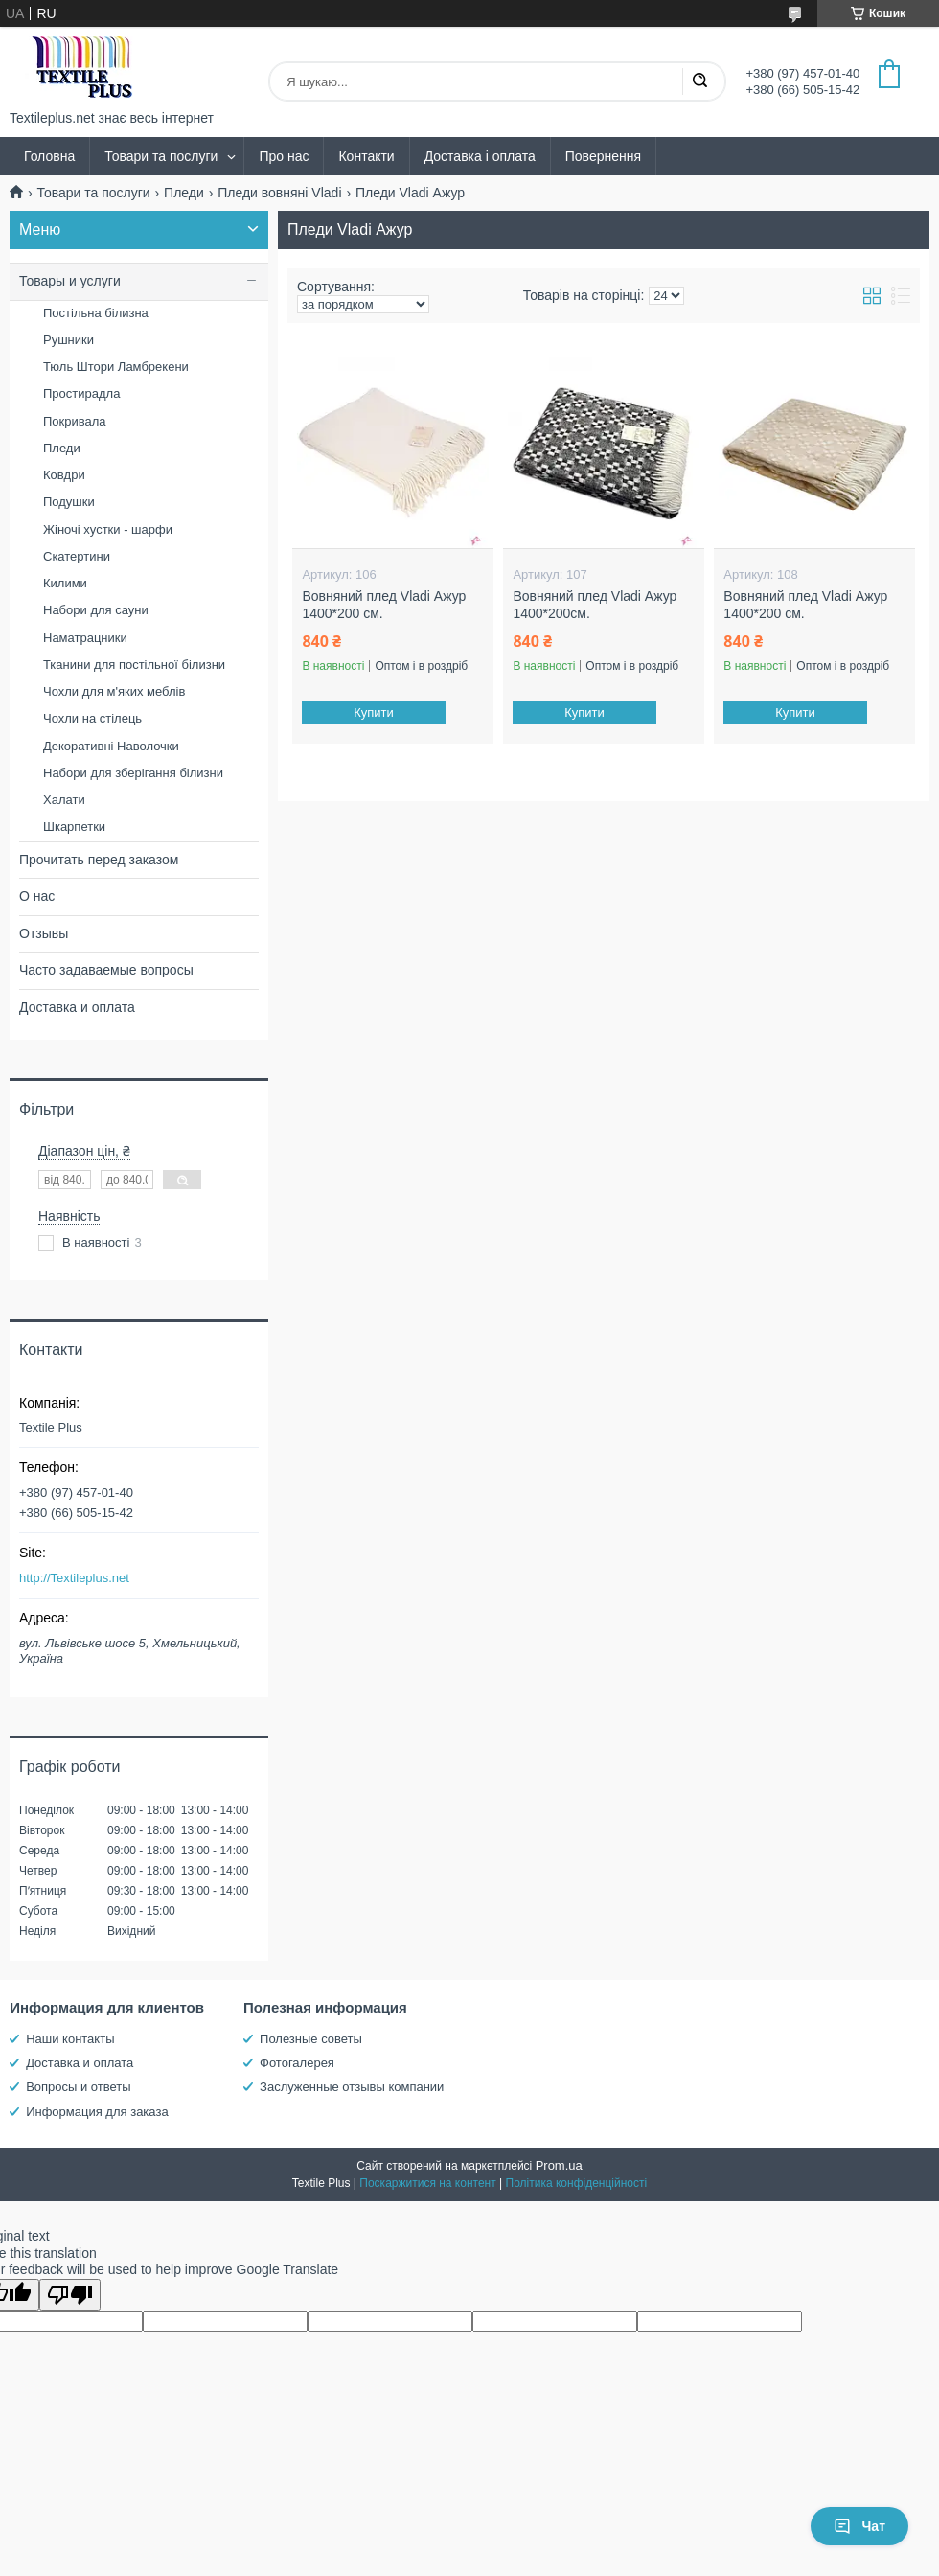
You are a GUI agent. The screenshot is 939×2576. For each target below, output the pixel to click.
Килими (65, 583)
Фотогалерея (297, 2063)
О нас (37, 896)
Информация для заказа (97, 2111)
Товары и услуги (70, 280)
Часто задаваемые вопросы (106, 970)
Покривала (74, 421)
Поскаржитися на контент (427, 2183)
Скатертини (76, 556)
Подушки (69, 501)
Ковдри (64, 475)
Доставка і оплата (480, 156)
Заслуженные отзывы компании (352, 2087)
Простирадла (81, 393)
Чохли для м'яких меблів (114, 691)
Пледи (184, 192)
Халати (64, 800)
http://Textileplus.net (74, 1578)
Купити (375, 712)
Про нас (284, 156)
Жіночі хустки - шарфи (107, 529)
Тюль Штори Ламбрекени (116, 366)
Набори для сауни (96, 610)
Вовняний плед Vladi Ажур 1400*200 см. (384, 604)
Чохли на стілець (92, 718)
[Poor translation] (70, 2295)
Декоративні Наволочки (111, 746)
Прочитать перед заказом (98, 859)
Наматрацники (85, 638)
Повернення (603, 156)
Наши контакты (70, 2039)
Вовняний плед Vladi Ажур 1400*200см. (594, 604)
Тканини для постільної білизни (134, 664)
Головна (49, 156)
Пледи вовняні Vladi (279, 192)
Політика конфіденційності (577, 2183)
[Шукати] (699, 81)
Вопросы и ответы (78, 2087)
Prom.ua (559, 2165)
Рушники (68, 340)
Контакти (366, 156)
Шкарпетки (74, 826)
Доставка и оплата (77, 1007)
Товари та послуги (161, 156)
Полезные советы (311, 2039)
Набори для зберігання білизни (133, 773)
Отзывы (43, 933)
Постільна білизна (96, 313)
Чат (859, 2526)
